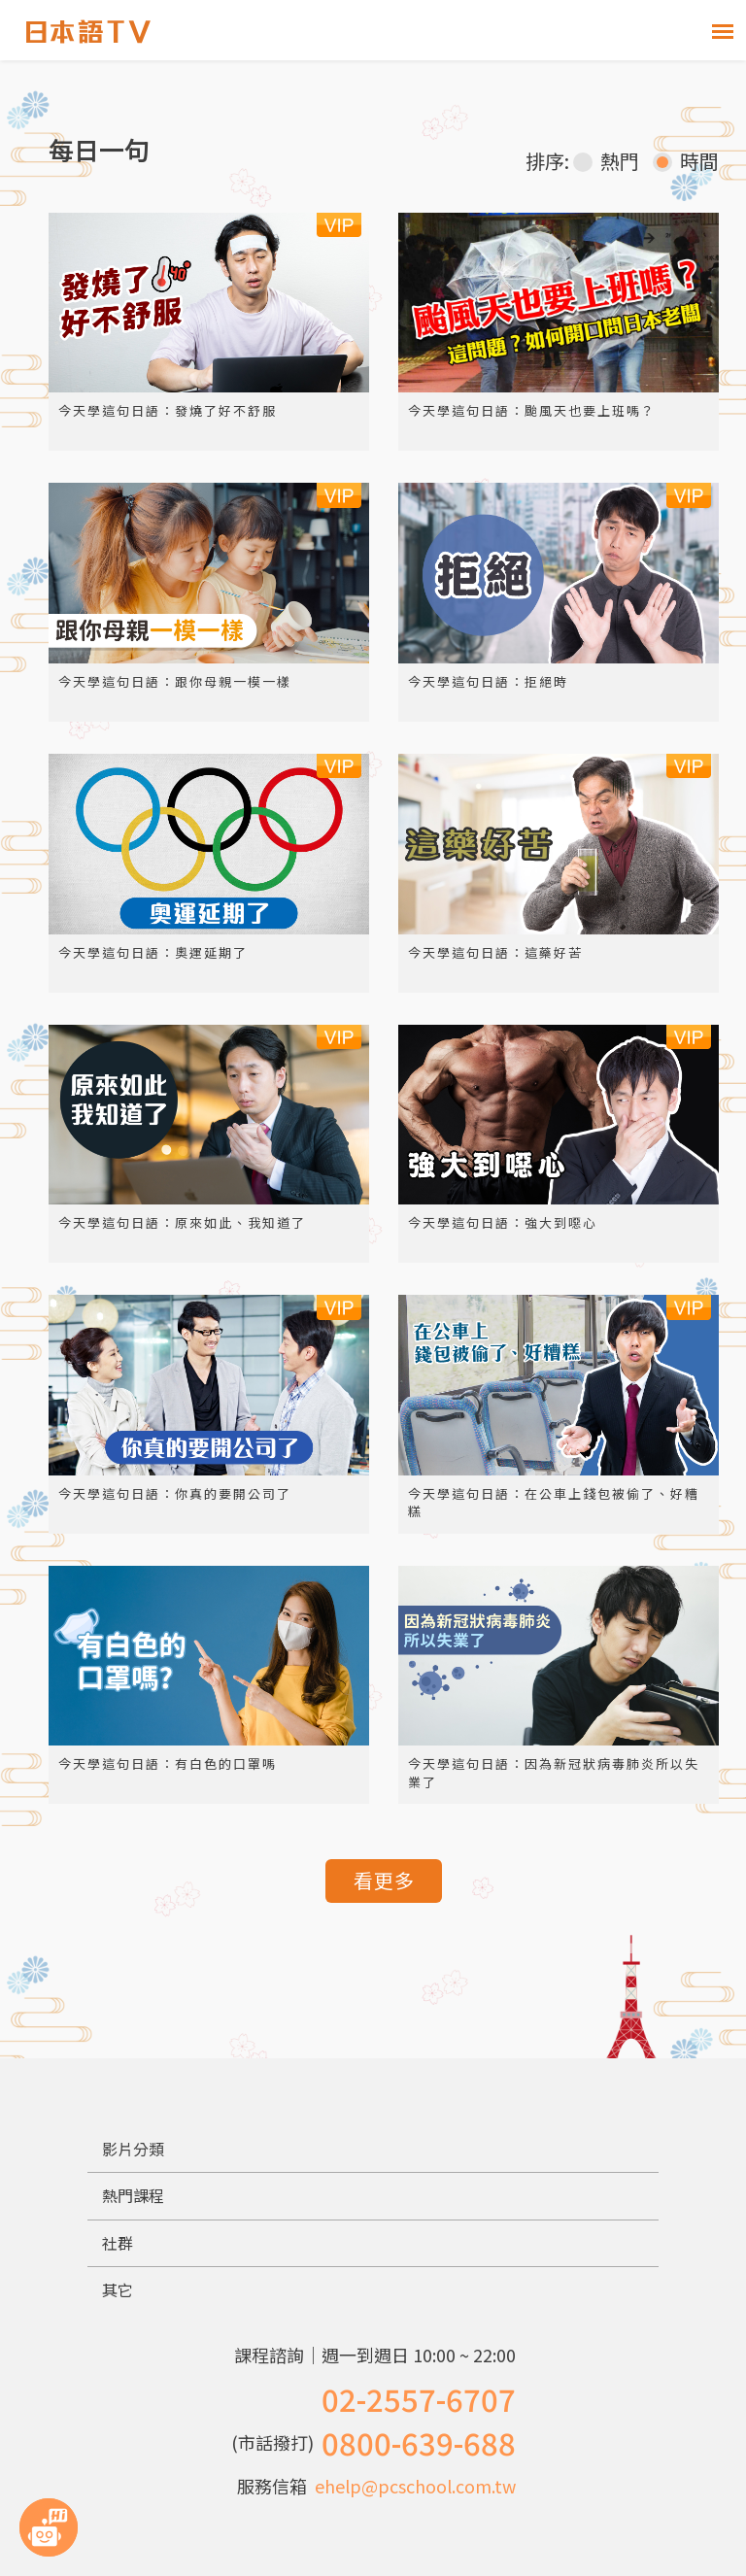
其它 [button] (117, 2289)
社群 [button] (117, 2242)
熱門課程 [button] (133, 2195)
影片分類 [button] (133, 2148)
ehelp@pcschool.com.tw (415, 2485)
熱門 (606, 161)
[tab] (373, 2149)
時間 (686, 161)
